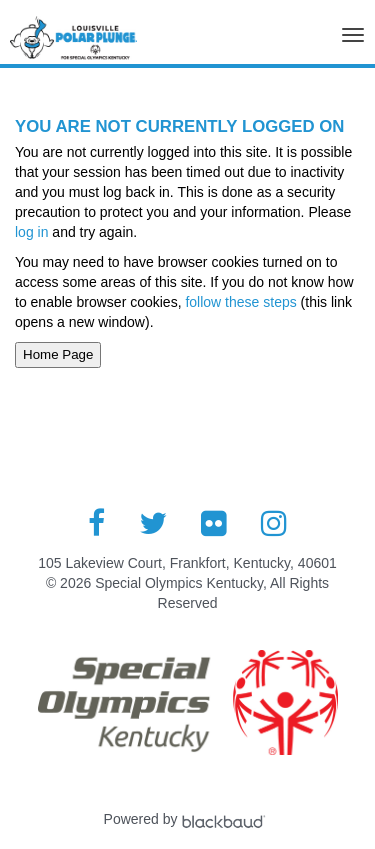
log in (31, 232)
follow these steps (241, 302)
